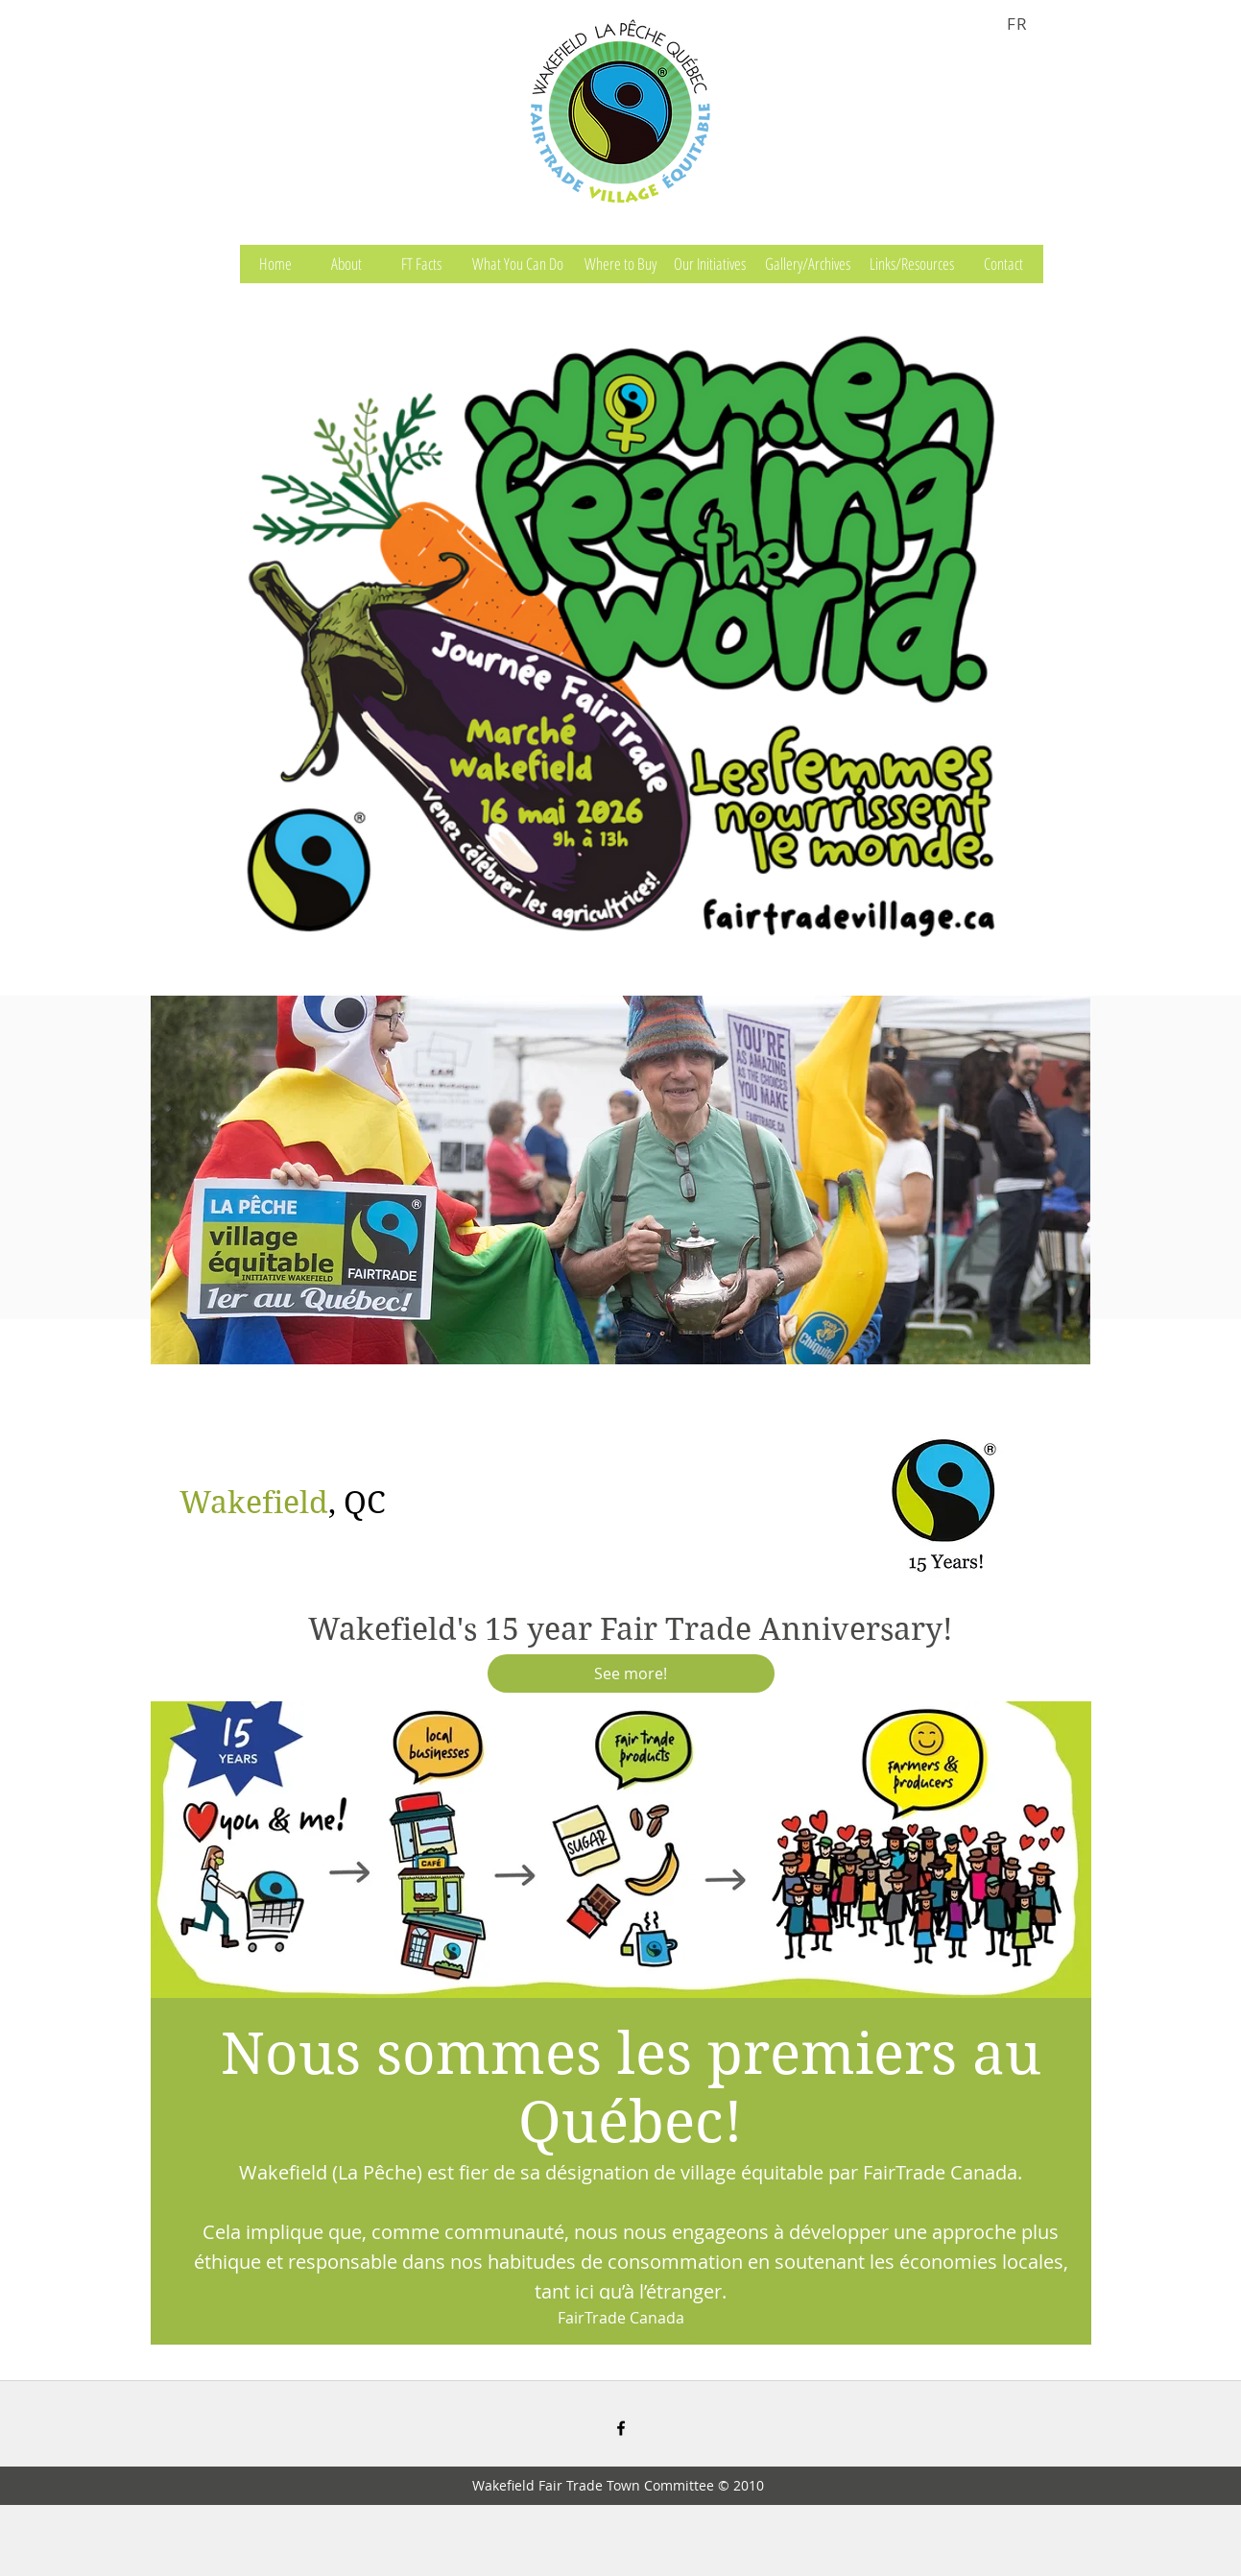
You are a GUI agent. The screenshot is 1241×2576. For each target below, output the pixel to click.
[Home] (276, 264)
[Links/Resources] (912, 264)
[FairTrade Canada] (621, 2318)
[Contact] (1004, 264)
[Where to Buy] (620, 264)
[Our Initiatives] (710, 264)
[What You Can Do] (518, 264)
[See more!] (631, 1673)
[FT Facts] (421, 264)
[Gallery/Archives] (807, 264)
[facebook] (621, 2428)
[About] (347, 264)
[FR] (1020, 23)
